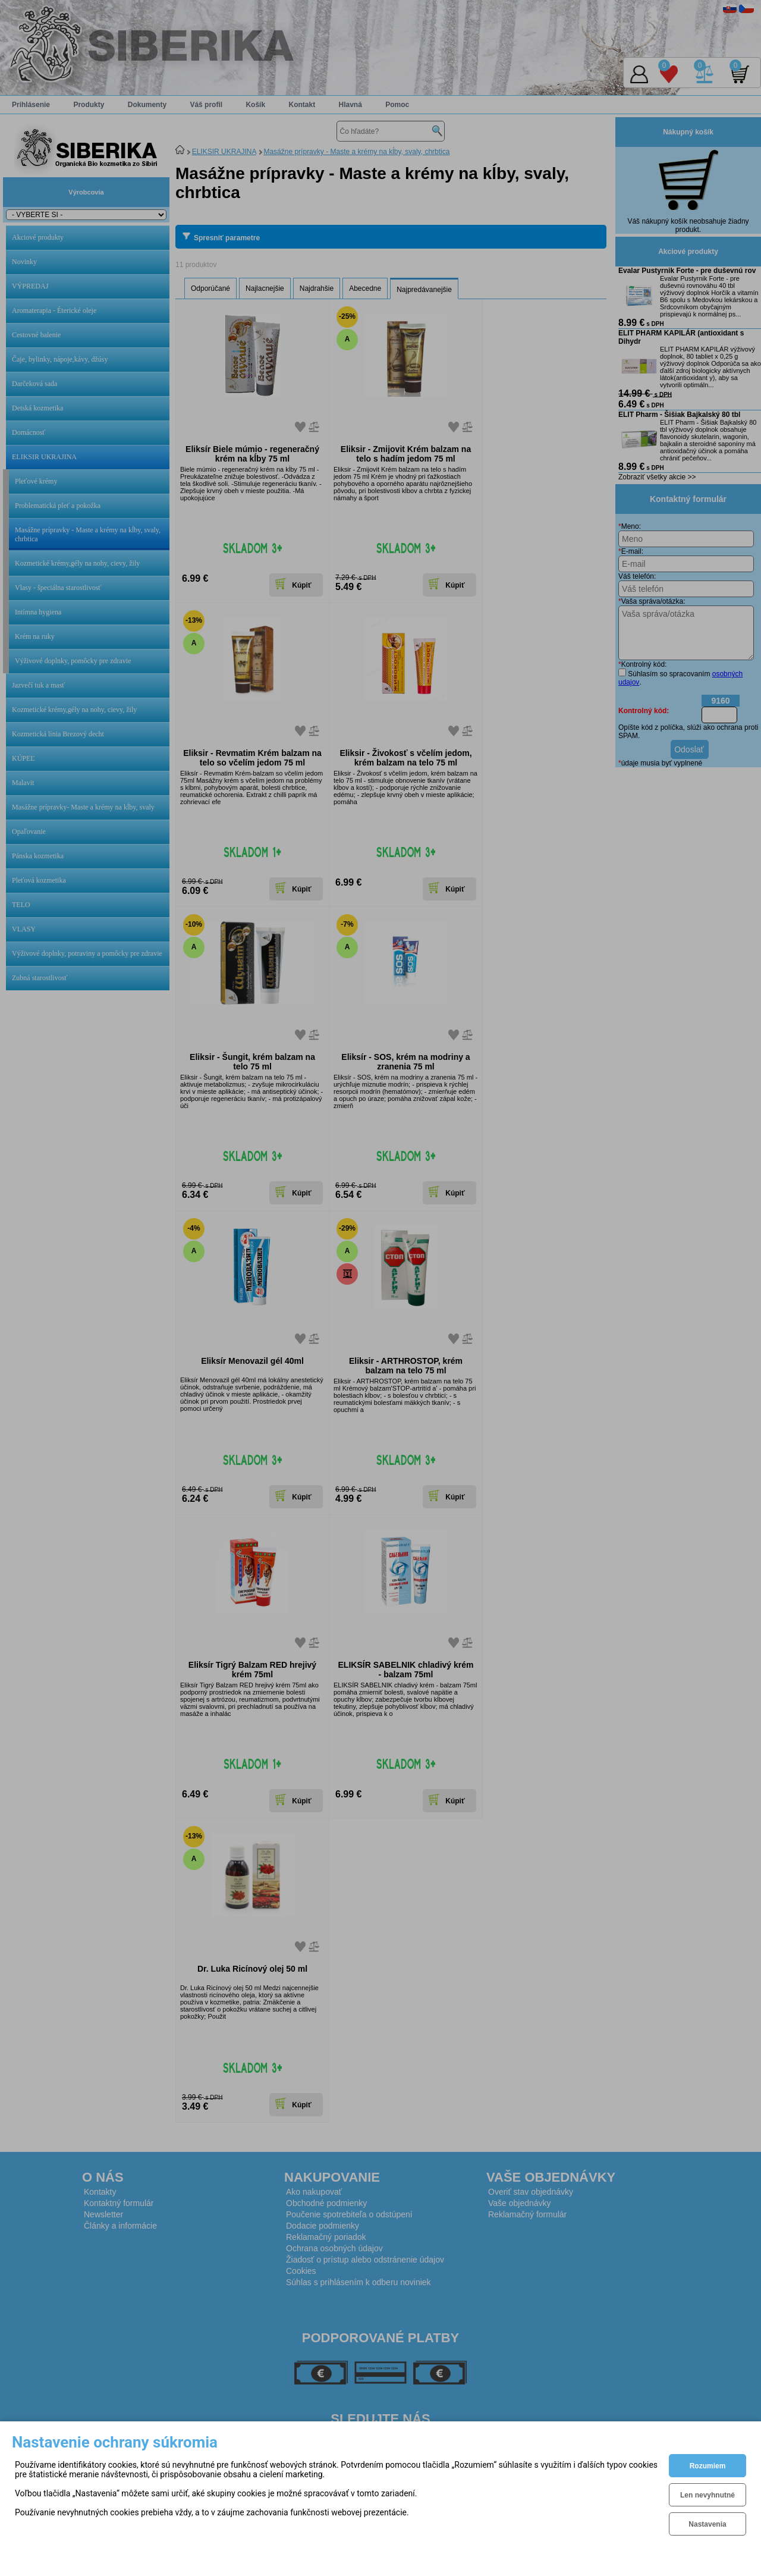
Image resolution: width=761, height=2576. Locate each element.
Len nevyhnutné (707, 2495)
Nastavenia (707, 2524)
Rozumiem (708, 2466)
